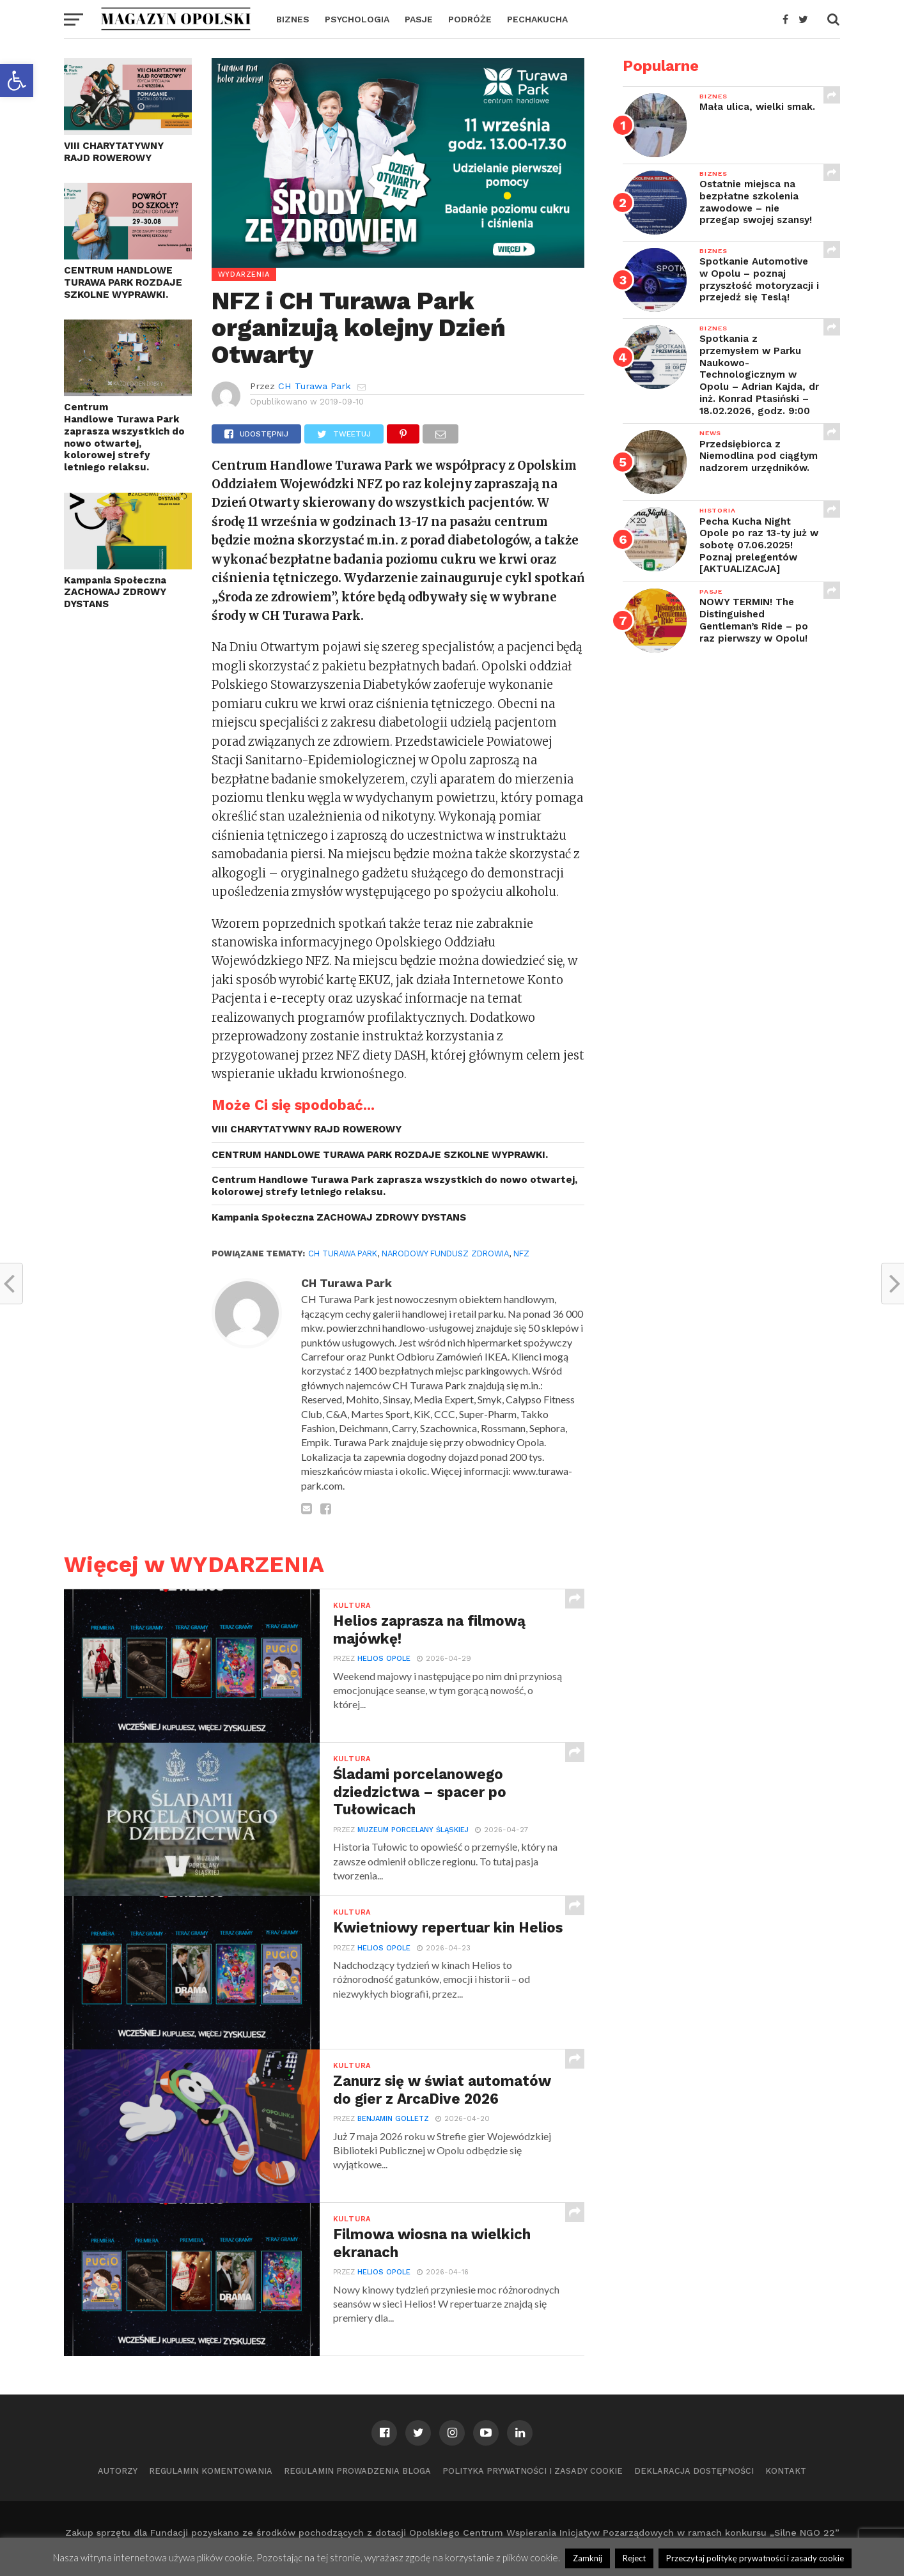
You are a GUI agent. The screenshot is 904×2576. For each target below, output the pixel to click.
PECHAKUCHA (537, 19)
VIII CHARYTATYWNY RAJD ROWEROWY (114, 152)
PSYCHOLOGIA (357, 19)
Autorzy (117, 2471)
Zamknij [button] (587, 2558)
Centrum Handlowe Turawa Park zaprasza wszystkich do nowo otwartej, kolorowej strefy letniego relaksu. (124, 436)
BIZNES (292, 19)
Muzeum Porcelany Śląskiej (413, 1830)
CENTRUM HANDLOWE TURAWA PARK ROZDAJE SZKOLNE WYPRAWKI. (123, 282)
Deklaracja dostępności (694, 2471)
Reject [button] (634, 2558)
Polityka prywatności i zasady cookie (532, 2471)
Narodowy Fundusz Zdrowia (445, 1253)
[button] (16, 80)
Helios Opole (383, 1658)
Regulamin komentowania (210, 2471)
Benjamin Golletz (393, 2119)
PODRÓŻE (470, 19)
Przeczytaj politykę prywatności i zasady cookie (755, 2558)
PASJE (419, 19)
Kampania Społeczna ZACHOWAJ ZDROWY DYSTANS (115, 592)
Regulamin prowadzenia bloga (357, 2471)
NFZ (521, 1253)
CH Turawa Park (314, 386)
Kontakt (785, 2471)
